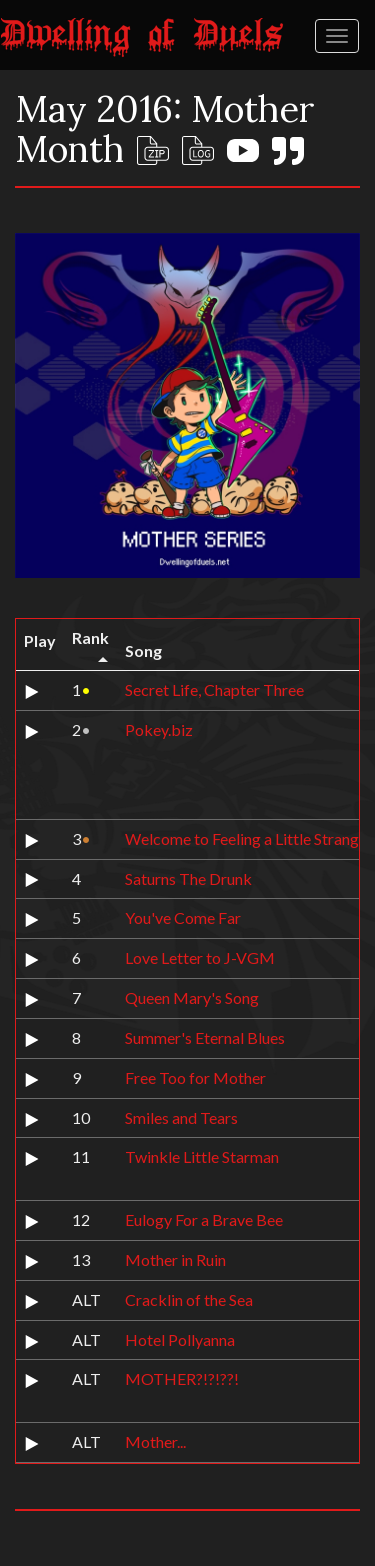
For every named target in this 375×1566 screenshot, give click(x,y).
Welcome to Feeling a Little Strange (246, 838)
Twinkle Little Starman (202, 1156)
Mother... (155, 1441)
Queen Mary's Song (192, 997)
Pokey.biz (159, 729)
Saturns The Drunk (188, 878)
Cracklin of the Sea (189, 1299)
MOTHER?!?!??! (182, 1378)
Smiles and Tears (181, 1117)
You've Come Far (183, 917)
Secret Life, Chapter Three (214, 689)
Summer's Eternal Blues (205, 1037)
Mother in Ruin (175, 1259)
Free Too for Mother (195, 1077)
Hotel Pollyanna (180, 1339)
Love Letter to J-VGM (200, 957)
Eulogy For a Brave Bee (204, 1219)
